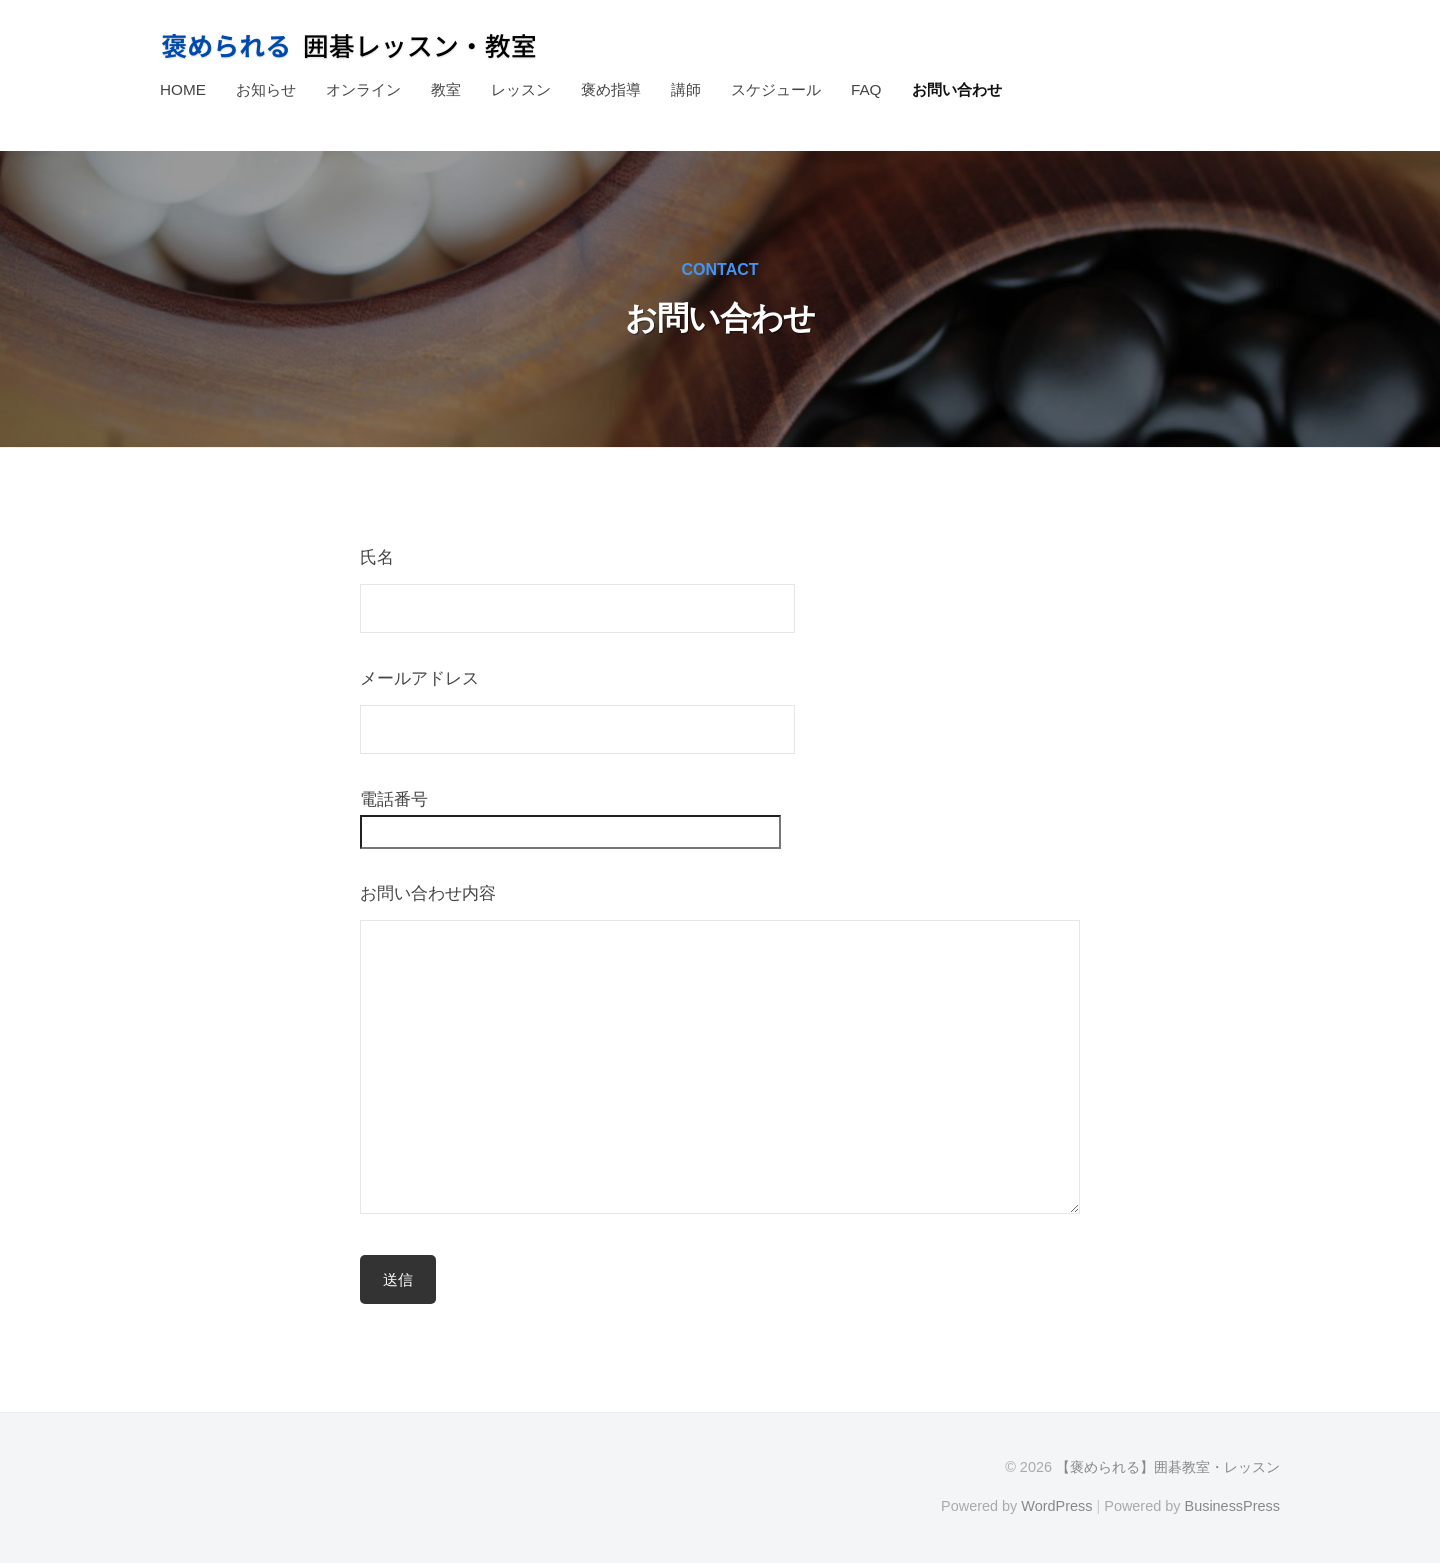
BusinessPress (1233, 1506)
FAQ (866, 89)
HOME (183, 89)
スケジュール (776, 89)
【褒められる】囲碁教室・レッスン (1168, 1467)
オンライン (363, 89)
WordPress (1056, 1506)
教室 (446, 89)
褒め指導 (611, 89)
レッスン (521, 89)
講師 (686, 89)
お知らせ (266, 89)
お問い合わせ (957, 89)
